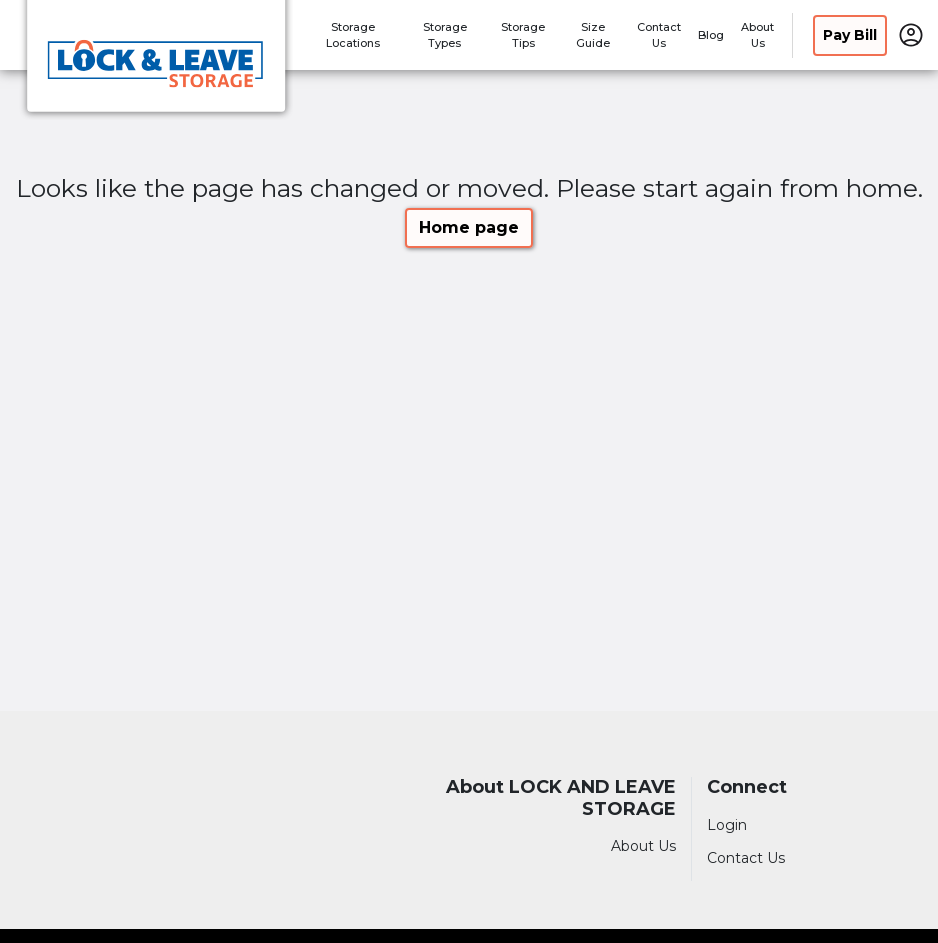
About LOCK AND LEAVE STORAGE (561, 798)
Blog (711, 35)
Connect (747, 787)
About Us (643, 846)
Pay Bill (850, 35)
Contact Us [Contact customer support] (746, 858)
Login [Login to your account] (727, 825)
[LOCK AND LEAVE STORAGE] (156, 63)
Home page (469, 227)
